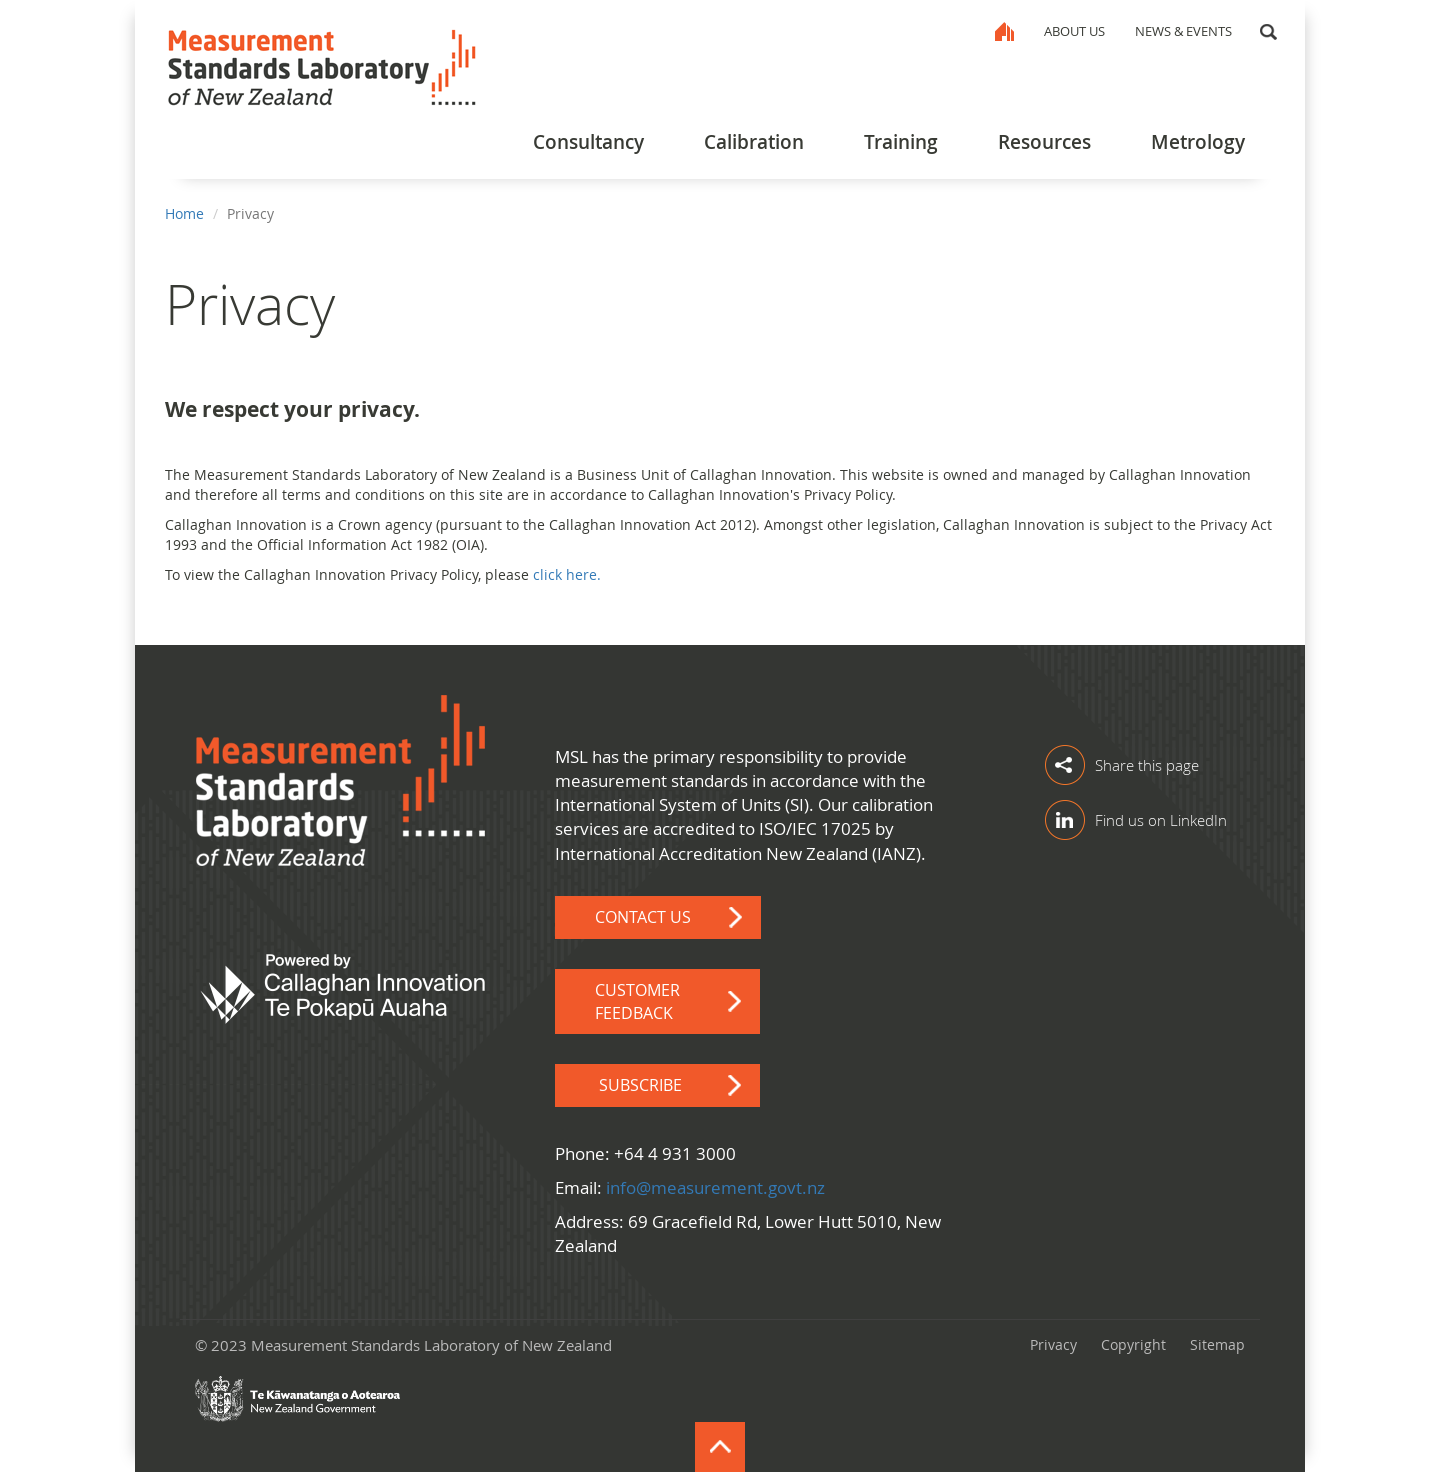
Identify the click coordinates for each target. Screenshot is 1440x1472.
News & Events (1183, 31)
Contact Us (643, 917)
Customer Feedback (637, 1001)
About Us (1074, 31)
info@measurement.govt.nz (715, 1187)
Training (901, 142)
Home (1004, 31)
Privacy (1053, 1344)
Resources (1044, 142)
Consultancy (588, 142)
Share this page (1147, 765)
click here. (567, 574)
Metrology (1198, 142)
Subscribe (642, 1085)
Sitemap (1217, 1344)
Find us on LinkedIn (1161, 820)
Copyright (1133, 1344)
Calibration (754, 142)
